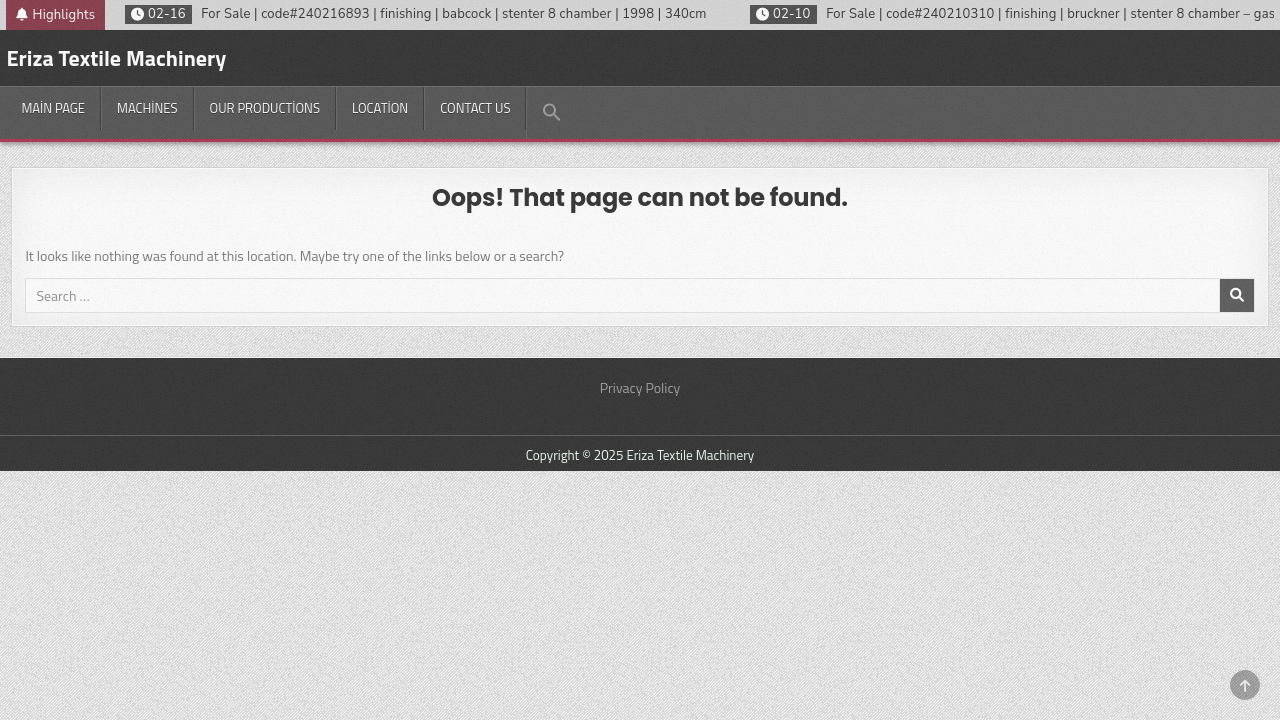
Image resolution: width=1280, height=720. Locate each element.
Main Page (53, 108)
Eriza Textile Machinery (116, 58)
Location (380, 108)
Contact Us (475, 108)
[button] (551, 113)
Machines (147, 108)
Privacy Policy (640, 387)
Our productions (265, 108)
